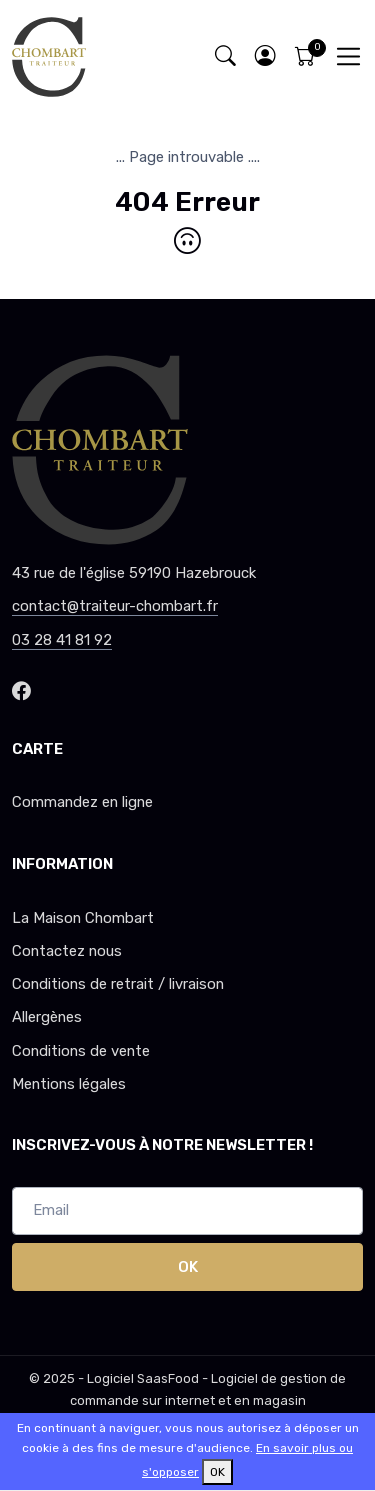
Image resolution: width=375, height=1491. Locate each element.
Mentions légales (69, 1084)
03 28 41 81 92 (62, 640)
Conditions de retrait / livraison (118, 984)
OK (188, 1267)
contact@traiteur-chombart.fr (115, 606)
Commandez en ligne (82, 802)
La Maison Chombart (83, 918)
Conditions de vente (81, 1051)
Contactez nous (67, 951)
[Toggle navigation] (348, 56)
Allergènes (47, 1017)
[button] (265, 56)
